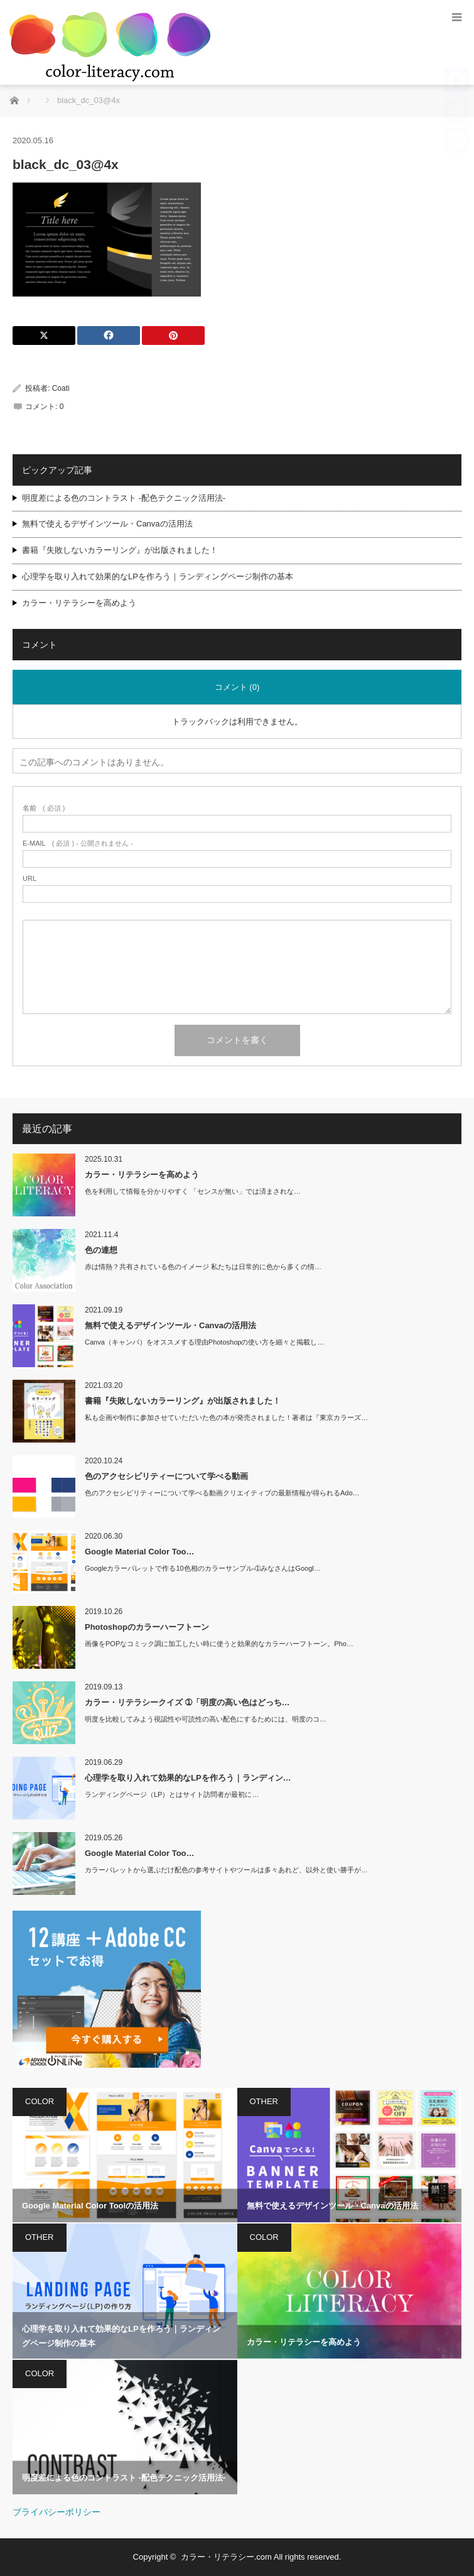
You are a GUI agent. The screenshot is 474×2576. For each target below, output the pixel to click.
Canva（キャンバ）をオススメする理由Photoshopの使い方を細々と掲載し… (204, 1342)
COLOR (39, 2101)
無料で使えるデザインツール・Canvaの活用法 (107, 523)
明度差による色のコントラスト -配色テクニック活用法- (123, 498)
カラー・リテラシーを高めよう (79, 603)
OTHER (264, 2101)
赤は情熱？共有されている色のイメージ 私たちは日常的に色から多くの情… (203, 1266)
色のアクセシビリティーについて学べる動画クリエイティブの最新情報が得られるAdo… (222, 1493)
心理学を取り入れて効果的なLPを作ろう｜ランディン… (188, 1777)
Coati (61, 388)
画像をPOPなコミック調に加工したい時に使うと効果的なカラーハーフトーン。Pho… (219, 1643)
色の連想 (101, 1250)
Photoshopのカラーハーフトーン (147, 1627)
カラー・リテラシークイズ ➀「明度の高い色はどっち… (187, 1702)
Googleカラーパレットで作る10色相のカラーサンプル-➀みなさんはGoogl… (203, 1568)
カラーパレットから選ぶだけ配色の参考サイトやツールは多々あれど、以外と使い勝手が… (226, 1870)
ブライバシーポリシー (56, 2512)
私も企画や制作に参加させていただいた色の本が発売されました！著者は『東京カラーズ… (226, 1417)
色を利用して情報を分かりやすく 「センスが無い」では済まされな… (193, 1191)
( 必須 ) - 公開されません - (78, 843)
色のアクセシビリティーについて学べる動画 (166, 1476)
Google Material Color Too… (140, 1551)
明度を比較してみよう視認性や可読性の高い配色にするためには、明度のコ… (205, 1719)
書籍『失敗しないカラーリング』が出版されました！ (120, 550)
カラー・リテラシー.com (226, 2557)
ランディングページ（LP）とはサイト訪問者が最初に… (172, 1794)
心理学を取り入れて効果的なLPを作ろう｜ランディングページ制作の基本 (157, 576)
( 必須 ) (44, 808)
